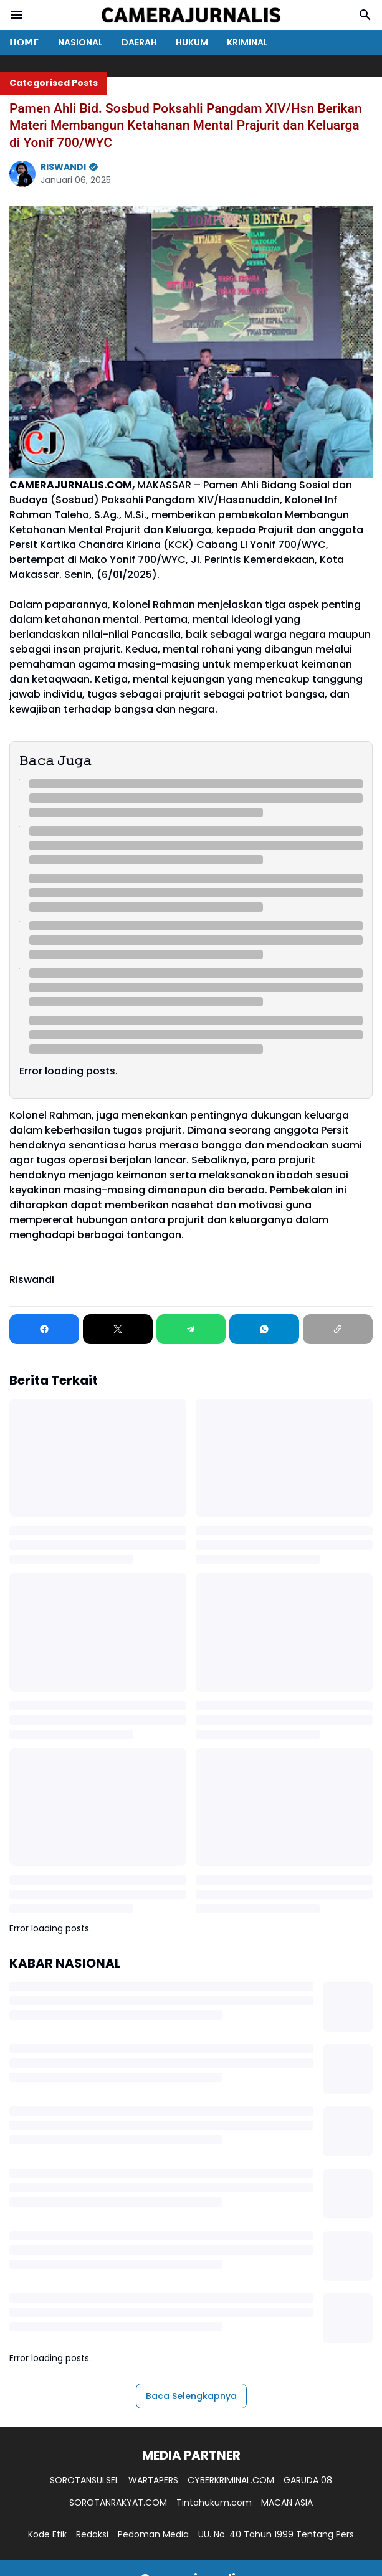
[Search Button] (365, 14)
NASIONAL (80, 42)
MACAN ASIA (287, 2502)
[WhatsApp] (264, 1329)
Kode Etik (47, 2534)
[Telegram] (191, 1329)
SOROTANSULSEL (84, 2480)
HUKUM (192, 42)
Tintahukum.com (214, 2502)
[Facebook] (44, 1329)
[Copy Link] (338, 1329)
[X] (118, 1329)
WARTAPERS (153, 2480)
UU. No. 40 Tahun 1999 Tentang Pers (276, 2534)
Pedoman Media (153, 2534)
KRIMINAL (247, 42)
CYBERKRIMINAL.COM (231, 2480)
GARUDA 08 (308, 2480)
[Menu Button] (16, 14)
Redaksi (92, 2534)
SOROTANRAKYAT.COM (118, 2502)
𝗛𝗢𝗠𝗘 (24, 42)
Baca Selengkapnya (191, 2396)
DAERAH (139, 42)
